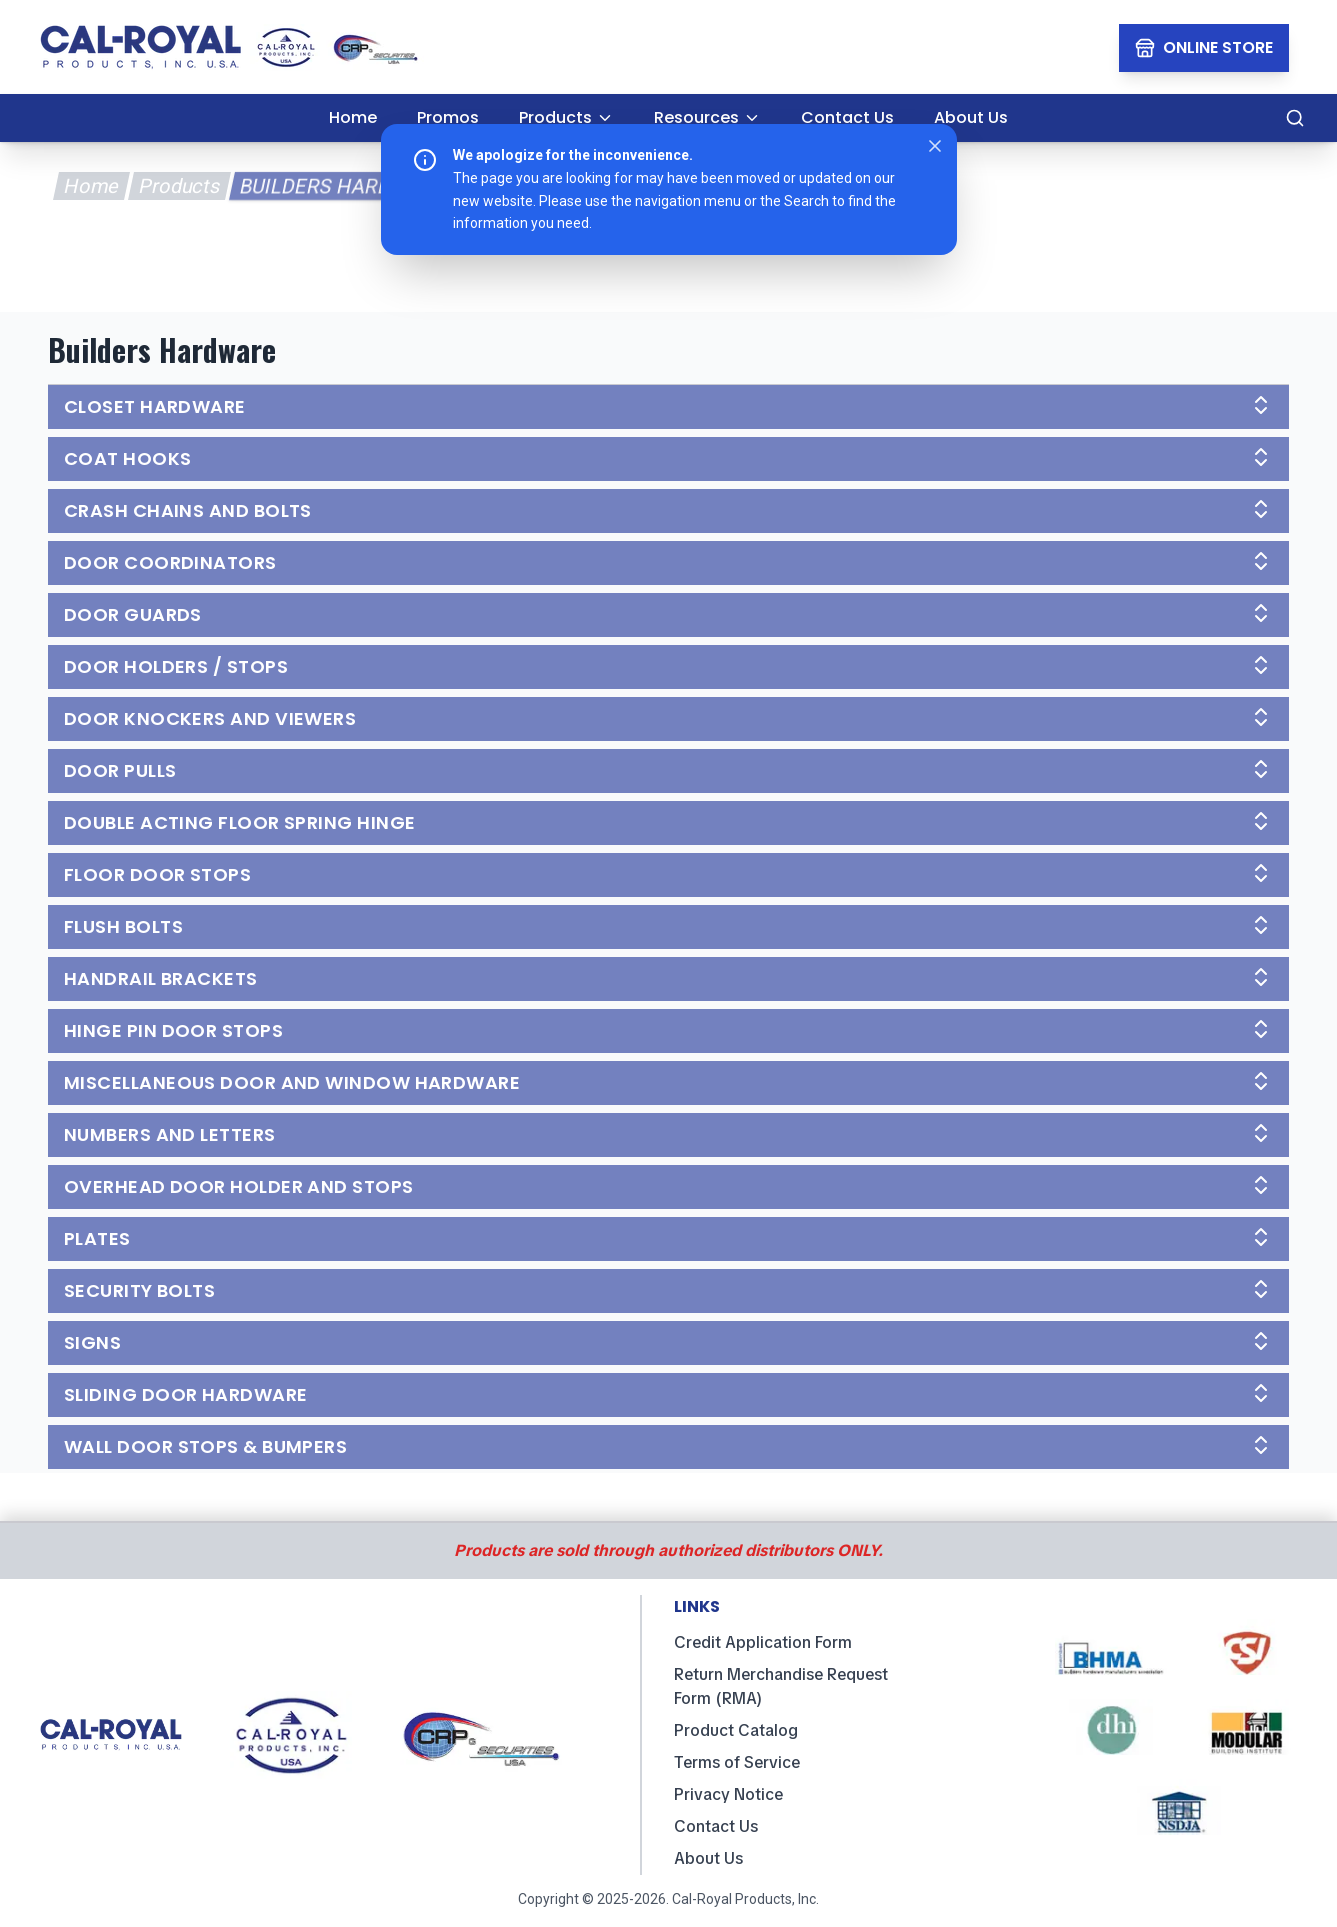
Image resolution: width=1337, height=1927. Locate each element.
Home (91, 186)
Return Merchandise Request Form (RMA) (781, 1686)
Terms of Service (737, 1762)
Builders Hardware (343, 186)
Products (179, 186)
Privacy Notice (728, 1794)
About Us (708, 1858)
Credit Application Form (763, 1642)
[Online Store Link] (1204, 48)
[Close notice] (935, 146)
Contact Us (716, 1826)
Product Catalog (736, 1730)
